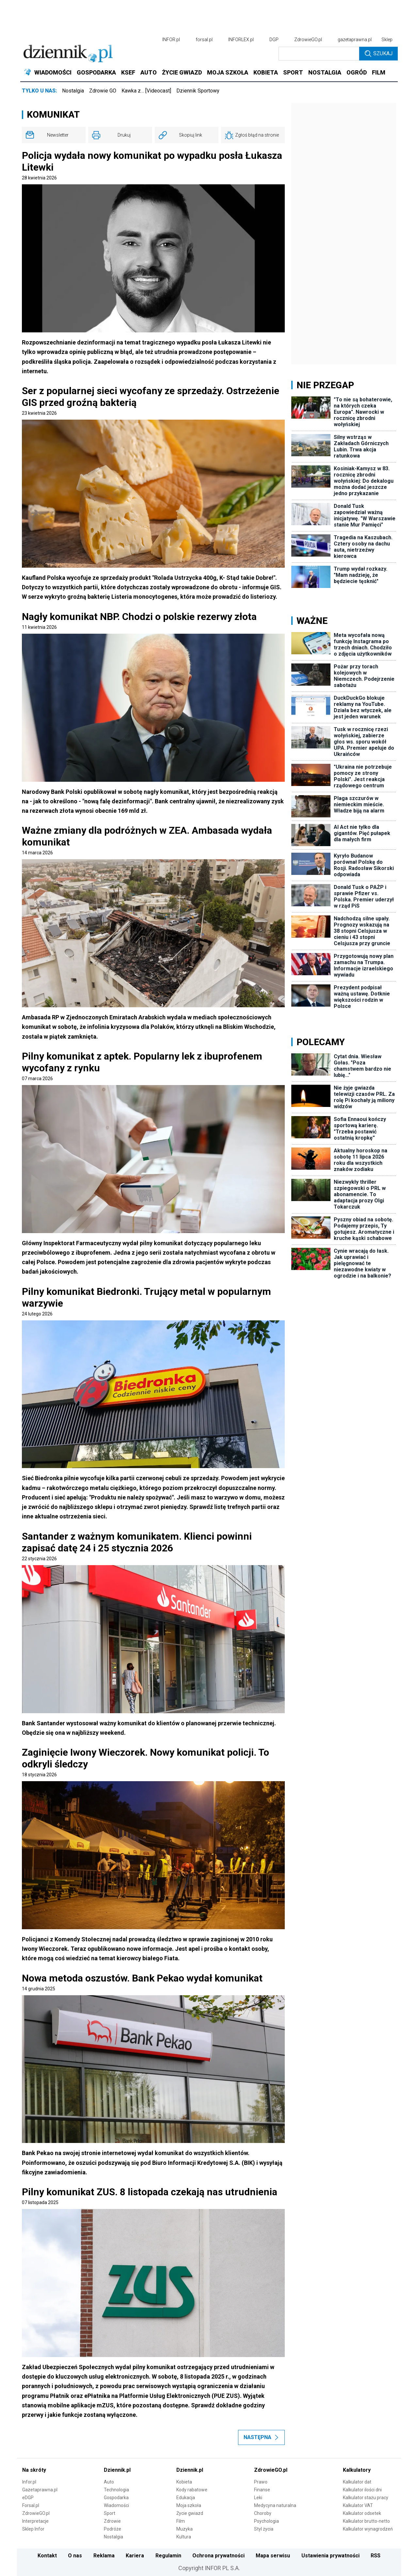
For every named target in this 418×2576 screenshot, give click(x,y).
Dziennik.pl (117, 2470)
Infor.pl (29, 2481)
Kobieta (184, 2481)
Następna (261, 2437)
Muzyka (184, 2529)
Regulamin (168, 2555)
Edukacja (185, 2497)
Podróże (112, 2529)
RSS (375, 2555)
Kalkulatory (357, 2470)
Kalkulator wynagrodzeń (368, 2529)
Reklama (104, 2555)
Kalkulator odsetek (362, 2513)
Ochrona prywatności (218, 2555)
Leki (258, 2497)
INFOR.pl (171, 39)
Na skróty (34, 2470)
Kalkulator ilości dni (362, 2489)
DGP (274, 39)
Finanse (262, 2489)
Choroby (262, 2513)
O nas (75, 2555)
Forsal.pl (30, 2505)
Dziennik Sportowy (197, 91)
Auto (109, 2481)
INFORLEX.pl (241, 39)
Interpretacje (35, 2521)
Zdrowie (112, 2521)
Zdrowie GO (102, 91)
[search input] (319, 53)
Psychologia (266, 2521)
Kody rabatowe (191, 2489)
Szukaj (379, 53)
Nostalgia (73, 91)
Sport (109, 2513)
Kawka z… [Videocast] (146, 91)
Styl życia (263, 2529)
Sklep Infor (33, 2529)
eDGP (28, 2497)
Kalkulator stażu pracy (365, 2497)
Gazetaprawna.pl (39, 2489)
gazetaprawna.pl (355, 39)
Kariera (135, 2555)
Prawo (260, 2481)
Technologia (116, 2489)
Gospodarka (116, 2497)
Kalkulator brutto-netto (366, 2521)
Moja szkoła (188, 2505)
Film (180, 2521)
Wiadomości (116, 2505)
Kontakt (47, 2555)
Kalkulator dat (357, 2481)
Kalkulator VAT (358, 2505)
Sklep (387, 39)
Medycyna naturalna (275, 2505)
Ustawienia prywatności (330, 2555)
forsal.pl (204, 39)
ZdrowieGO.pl (308, 39)
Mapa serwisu (273, 2555)
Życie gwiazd (189, 2513)
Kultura (183, 2536)
